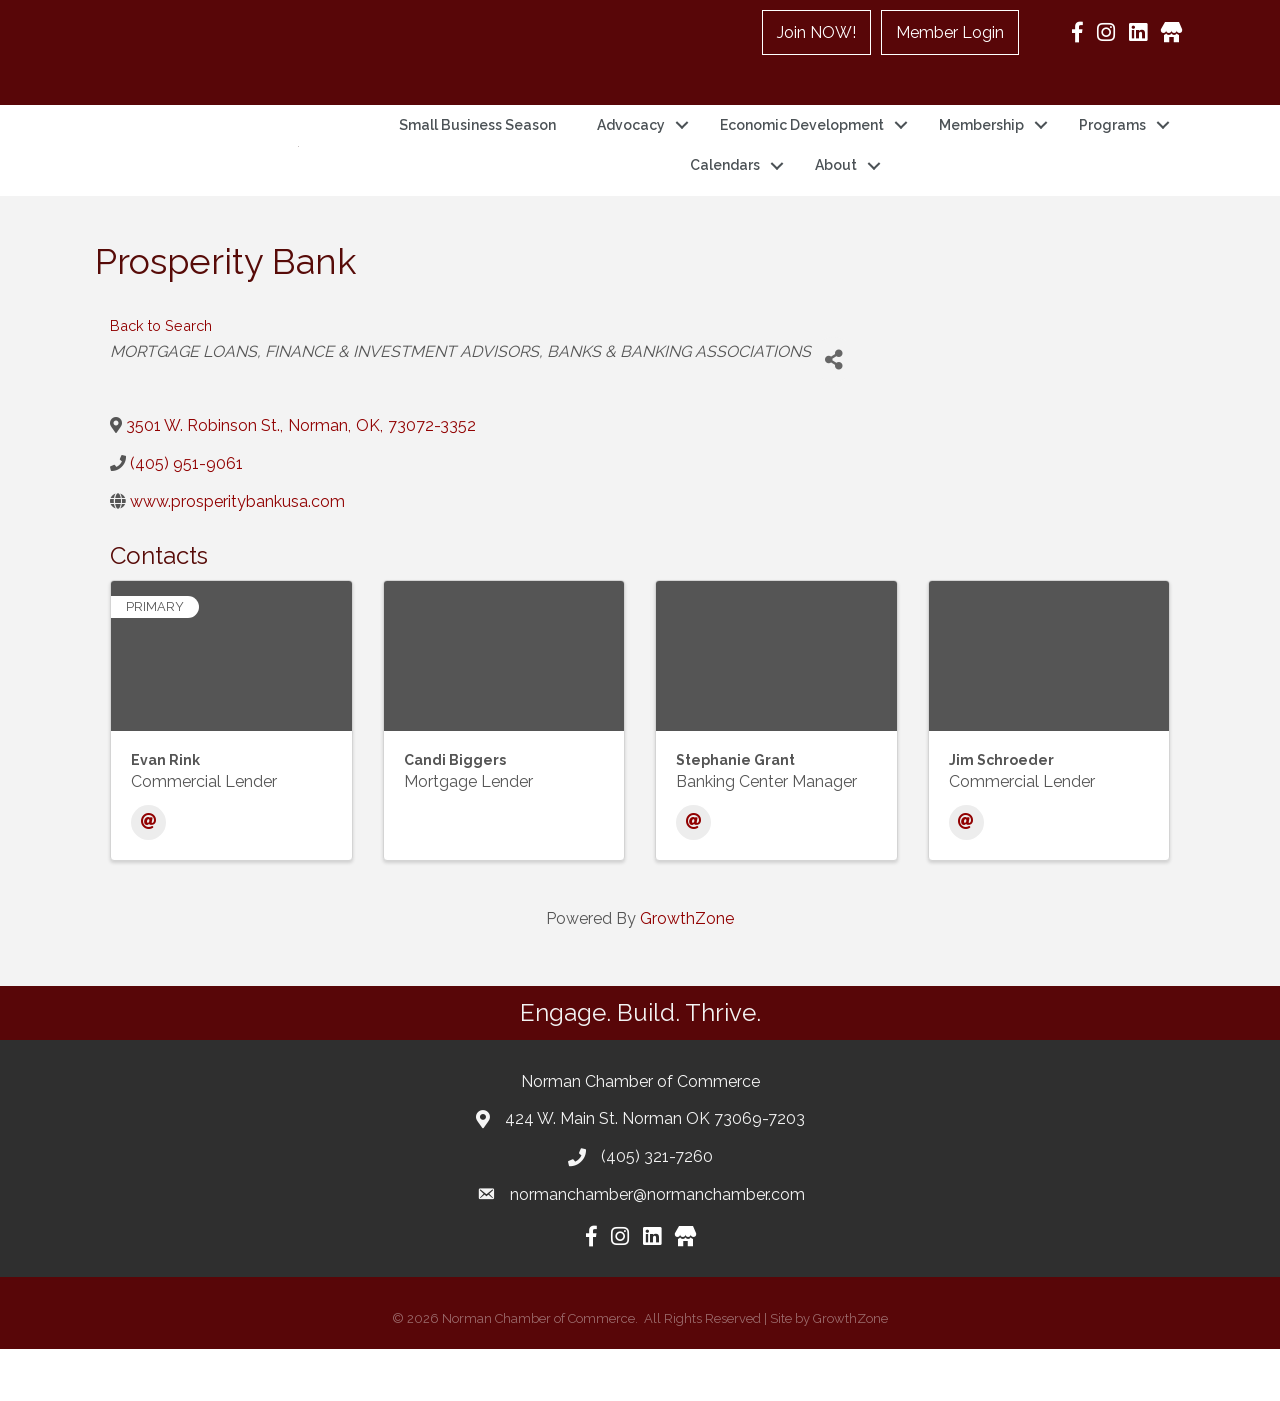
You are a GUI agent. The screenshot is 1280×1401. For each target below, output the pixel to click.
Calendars (725, 191)
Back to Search (161, 377)
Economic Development (802, 151)
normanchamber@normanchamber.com (657, 1245)
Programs (1112, 151)
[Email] (148, 874)
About (836, 191)
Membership (981, 151)
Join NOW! (816, 32)
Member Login (950, 32)
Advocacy (631, 151)
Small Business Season (477, 151)
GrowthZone (687, 970)
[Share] (833, 411)
